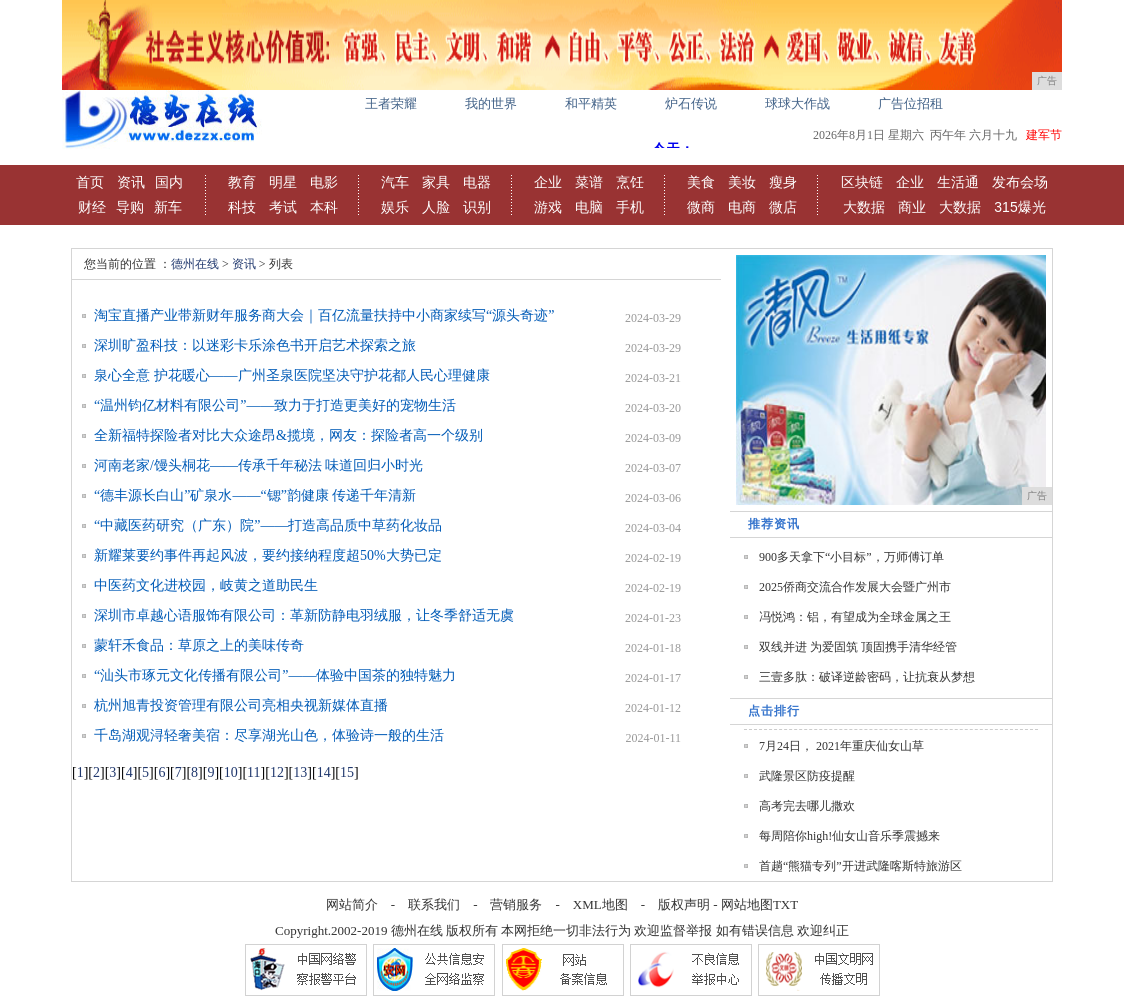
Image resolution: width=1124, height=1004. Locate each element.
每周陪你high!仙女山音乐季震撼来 (849, 836)
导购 (130, 207)
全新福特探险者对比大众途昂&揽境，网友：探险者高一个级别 (288, 435)
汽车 (395, 182)
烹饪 (630, 182)
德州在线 (195, 264)
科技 (242, 207)
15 (347, 772)
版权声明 (684, 904)
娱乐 (395, 207)
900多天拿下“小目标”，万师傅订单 (851, 557)
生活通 (958, 182)
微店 (783, 207)
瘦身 (783, 182)
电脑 (589, 207)
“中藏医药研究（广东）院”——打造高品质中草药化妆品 (268, 525)
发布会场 (1020, 182)
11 (253, 772)
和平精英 (591, 103)
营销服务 (516, 904)
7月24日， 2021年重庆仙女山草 (841, 746)
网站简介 (352, 904)
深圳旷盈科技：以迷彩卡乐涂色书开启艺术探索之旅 (255, 345)
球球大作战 (797, 103)
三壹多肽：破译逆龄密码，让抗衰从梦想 (867, 677)
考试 (283, 207)
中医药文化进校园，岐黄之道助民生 (206, 585)
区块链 (862, 182)
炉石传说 (691, 103)
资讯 (131, 182)
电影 (324, 182)
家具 (436, 182)
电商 (742, 207)
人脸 (436, 207)
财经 (92, 207)
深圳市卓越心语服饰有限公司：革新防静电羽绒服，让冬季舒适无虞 (304, 615)
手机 (630, 207)
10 (231, 772)
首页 (90, 182)
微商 (701, 207)
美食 (701, 182)
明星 (283, 182)
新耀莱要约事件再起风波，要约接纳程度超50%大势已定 (268, 555)
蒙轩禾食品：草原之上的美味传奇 (199, 645)
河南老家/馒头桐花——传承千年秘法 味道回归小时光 (258, 465)
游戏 (548, 207)
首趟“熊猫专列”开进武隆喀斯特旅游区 (860, 866)
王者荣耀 (391, 103)
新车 (168, 207)
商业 (912, 207)
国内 (169, 182)
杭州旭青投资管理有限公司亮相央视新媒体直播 (241, 705)
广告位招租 (910, 103)
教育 (242, 182)
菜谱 (589, 182)
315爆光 (1019, 207)
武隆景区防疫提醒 (807, 776)
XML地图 (600, 904)
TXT (785, 904)
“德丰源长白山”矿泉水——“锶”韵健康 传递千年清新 (255, 495)
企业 (548, 182)
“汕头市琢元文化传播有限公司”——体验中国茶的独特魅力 (275, 675)
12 (277, 772)
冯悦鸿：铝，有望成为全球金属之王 (855, 617)
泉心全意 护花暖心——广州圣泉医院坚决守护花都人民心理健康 (292, 375)
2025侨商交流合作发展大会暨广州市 (855, 587)
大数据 (864, 207)
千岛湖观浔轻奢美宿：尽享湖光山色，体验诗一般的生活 (269, 735)
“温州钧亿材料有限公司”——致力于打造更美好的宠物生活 (275, 405)
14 (324, 772)
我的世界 (491, 103)
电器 (477, 182)
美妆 (742, 182)
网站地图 (747, 904)
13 (300, 772)
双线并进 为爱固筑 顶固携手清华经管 (858, 647)
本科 (324, 207)
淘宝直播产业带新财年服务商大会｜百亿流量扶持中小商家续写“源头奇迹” (324, 315)
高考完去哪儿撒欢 (807, 806)
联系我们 (434, 904)
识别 (477, 207)
